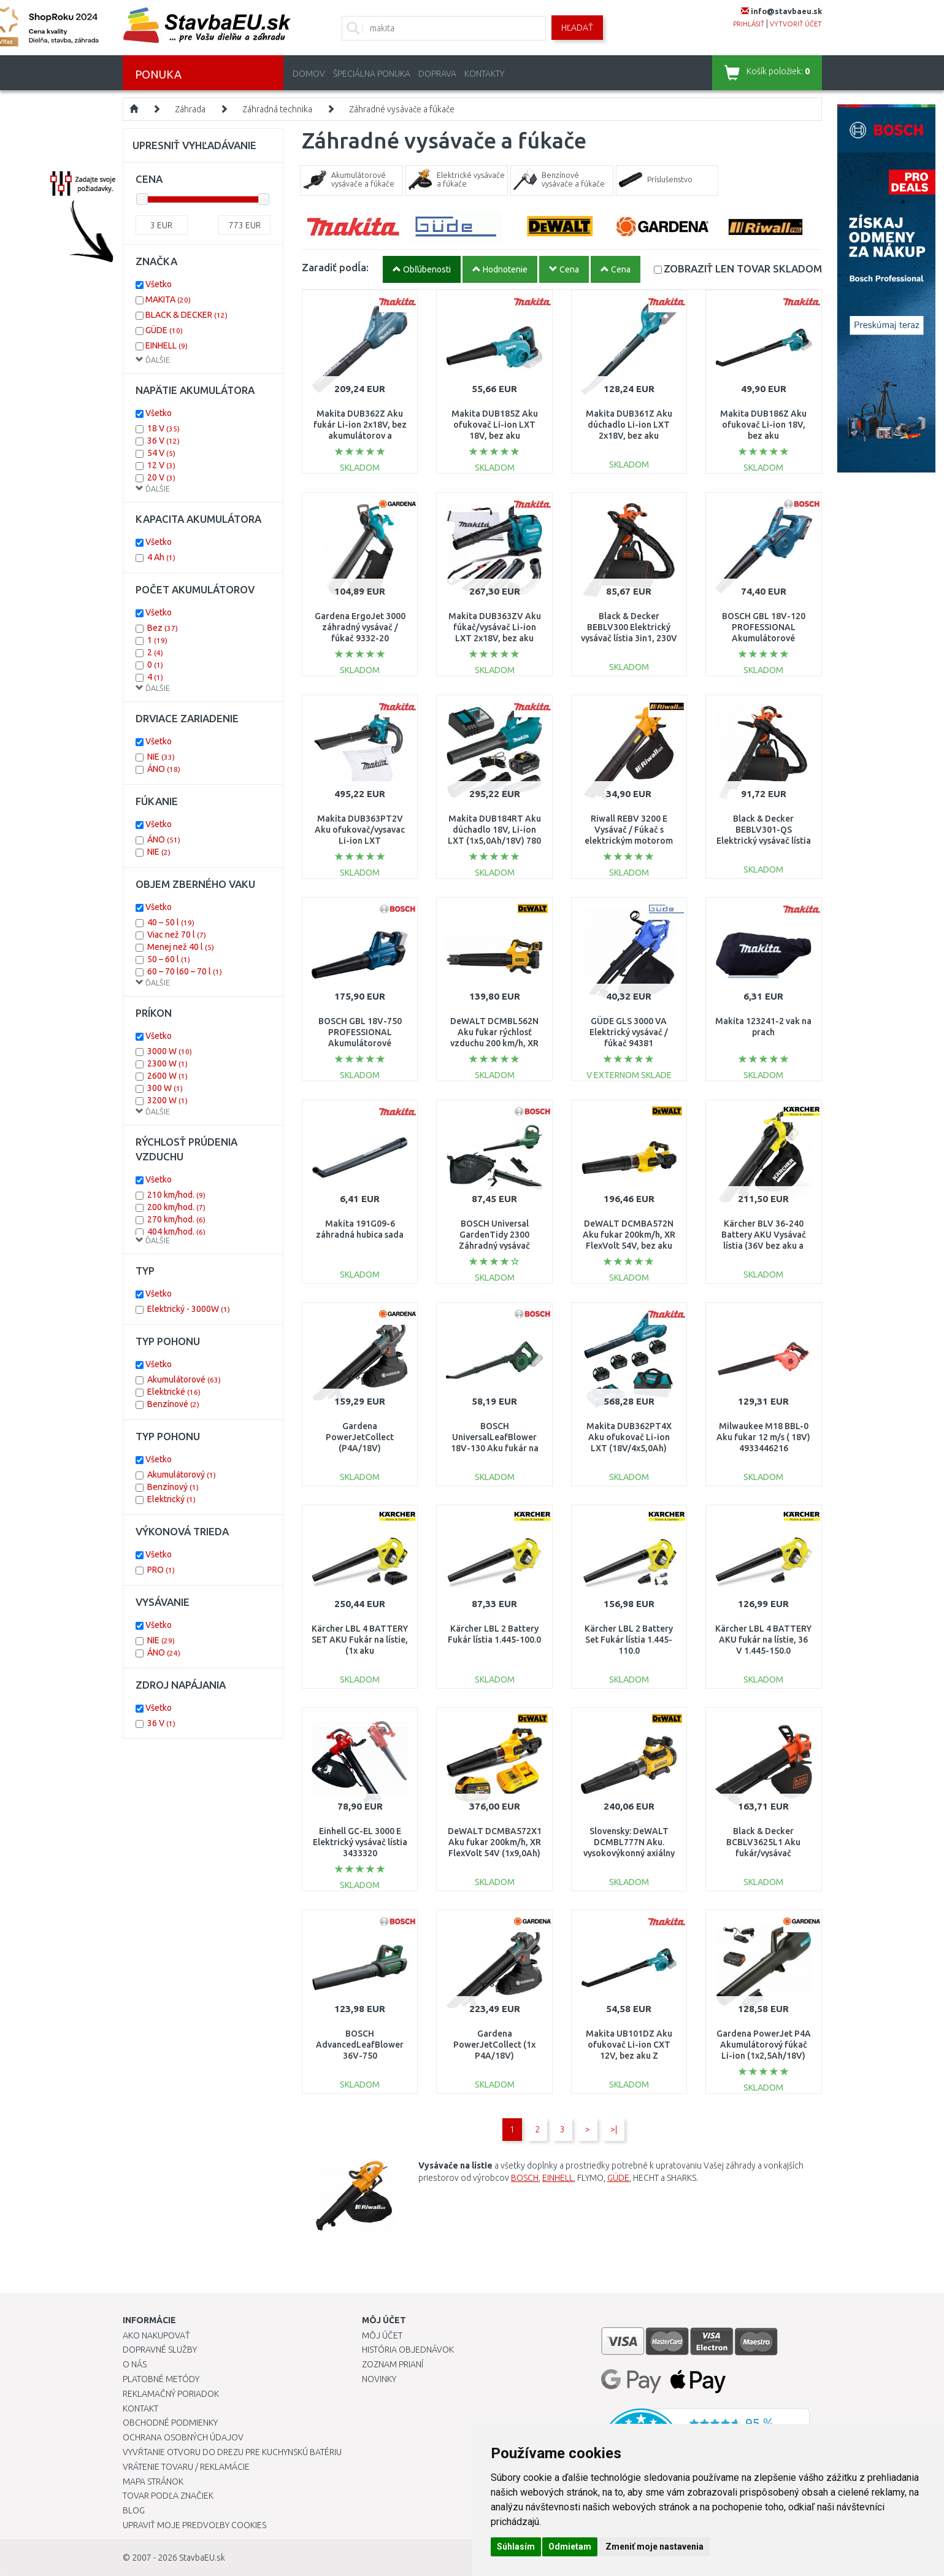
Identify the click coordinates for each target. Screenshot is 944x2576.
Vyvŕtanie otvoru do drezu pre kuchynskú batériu (232, 2452)
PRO (161, 1570)
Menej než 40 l (180, 947)
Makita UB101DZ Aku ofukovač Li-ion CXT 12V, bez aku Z (629, 2045)
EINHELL (558, 2178)
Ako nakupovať (156, 2335)
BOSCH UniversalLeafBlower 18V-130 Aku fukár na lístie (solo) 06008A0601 (495, 1448)
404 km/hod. (176, 1231)
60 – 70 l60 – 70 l (184, 971)
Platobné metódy (161, 2379)
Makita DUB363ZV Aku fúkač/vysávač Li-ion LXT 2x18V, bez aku (494, 627)
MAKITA (168, 299)
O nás (135, 2364)
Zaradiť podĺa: (335, 267)
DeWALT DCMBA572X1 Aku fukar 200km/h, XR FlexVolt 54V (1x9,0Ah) (495, 1842)
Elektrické (174, 1392)
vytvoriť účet (796, 24)
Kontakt (140, 2408)
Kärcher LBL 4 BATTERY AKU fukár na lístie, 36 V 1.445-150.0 (763, 1640)
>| (613, 2129)
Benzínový (173, 1487)
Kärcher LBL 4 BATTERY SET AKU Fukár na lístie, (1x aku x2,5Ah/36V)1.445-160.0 (360, 1651)
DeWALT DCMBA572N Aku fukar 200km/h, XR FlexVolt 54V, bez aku (629, 1235)
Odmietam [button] (569, 2546)
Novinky (379, 2379)
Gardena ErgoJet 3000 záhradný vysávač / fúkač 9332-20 (360, 627)
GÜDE (618, 2178)
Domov (309, 74)
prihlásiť (748, 24)
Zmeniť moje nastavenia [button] (654, 2546)
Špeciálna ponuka (371, 74)
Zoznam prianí (392, 2364)
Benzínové (173, 1404)
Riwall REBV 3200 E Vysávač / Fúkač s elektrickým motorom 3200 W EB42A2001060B (629, 841)
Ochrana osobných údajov (183, 2437)
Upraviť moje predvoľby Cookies (194, 2525)
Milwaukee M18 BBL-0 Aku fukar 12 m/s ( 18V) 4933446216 (763, 1437)
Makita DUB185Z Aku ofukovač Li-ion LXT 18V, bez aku (494, 425)
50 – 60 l (168, 959)
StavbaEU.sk (202, 2558)
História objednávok (408, 2349)
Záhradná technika (277, 109)
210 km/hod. (176, 1195)
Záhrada (190, 109)
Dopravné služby (160, 2349)
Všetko (158, 284)
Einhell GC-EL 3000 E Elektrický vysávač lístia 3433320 (360, 1842)
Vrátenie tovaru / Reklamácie (186, 2467)
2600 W (167, 1076)
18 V (163, 428)
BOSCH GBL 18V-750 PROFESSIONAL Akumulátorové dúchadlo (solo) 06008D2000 (360, 1043)
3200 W (167, 1100)
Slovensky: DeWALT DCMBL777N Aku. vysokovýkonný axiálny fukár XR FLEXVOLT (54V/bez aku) (629, 1853)
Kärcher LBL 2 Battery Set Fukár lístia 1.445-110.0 (629, 1640)
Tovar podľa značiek (168, 2496)
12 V (161, 465)
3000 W (169, 1051)
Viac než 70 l (176, 934)
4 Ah (161, 557)
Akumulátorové (184, 1379)
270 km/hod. (176, 1219)
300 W (165, 1088)
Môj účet (382, 2335)
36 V (163, 440)
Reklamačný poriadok (171, 2394)
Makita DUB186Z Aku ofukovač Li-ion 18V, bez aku (763, 425)
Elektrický (171, 1499)
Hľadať (577, 28)
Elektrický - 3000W (188, 1309)
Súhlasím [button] (516, 2546)
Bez (162, 628)
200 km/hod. (176, 1207)
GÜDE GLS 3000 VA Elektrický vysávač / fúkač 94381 (628, 1032)
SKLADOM (743, 268)
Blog (134, 2510)
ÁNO (163, 769)
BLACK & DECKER (186, 315)
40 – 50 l (170, 922)
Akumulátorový (181, 1474)
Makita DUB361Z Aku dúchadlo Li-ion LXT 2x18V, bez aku (629, 425)
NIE (161, 757)
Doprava (437, 74)
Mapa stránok (153, 2481)
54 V (161, 453)
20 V (161, 477)
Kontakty (484, 74)
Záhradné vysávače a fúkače (402, 109)
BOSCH (525, 2178)
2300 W (167, 1063)
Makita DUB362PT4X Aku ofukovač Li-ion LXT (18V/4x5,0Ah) (629, 1437)
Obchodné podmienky (170, 2423)
